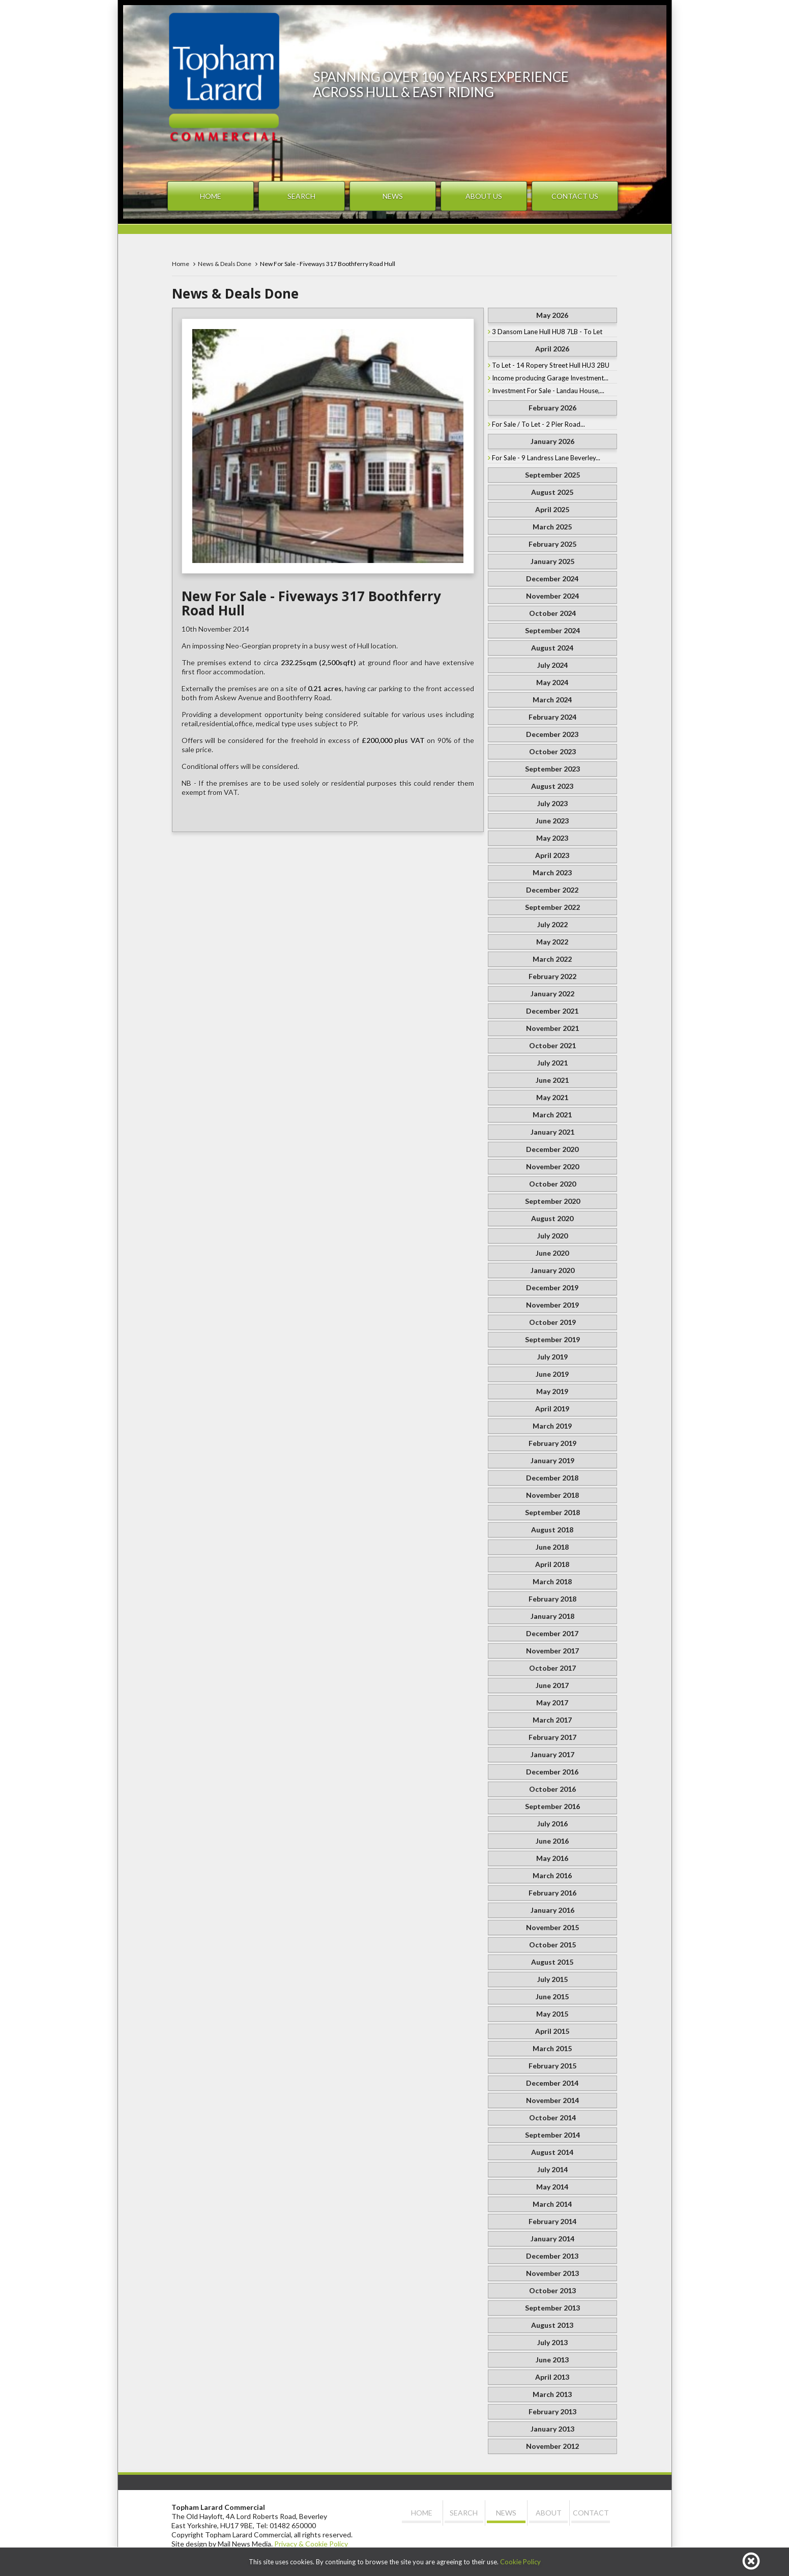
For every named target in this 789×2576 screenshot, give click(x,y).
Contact (591, 2512)
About (549, 2512)
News (393, 196)
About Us (483, 196)
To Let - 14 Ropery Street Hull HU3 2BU (550, 365)
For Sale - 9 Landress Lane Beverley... (546, 458)
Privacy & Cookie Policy (311, 2543)
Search (301, 196)
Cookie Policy (520, 2562)
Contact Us (574, 196)
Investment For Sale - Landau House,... (548, 391)
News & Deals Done (224, 264)
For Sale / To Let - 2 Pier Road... (538, 424)
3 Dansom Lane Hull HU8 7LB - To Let (547, 332)
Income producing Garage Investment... (550, 378)
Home (210, 196)
